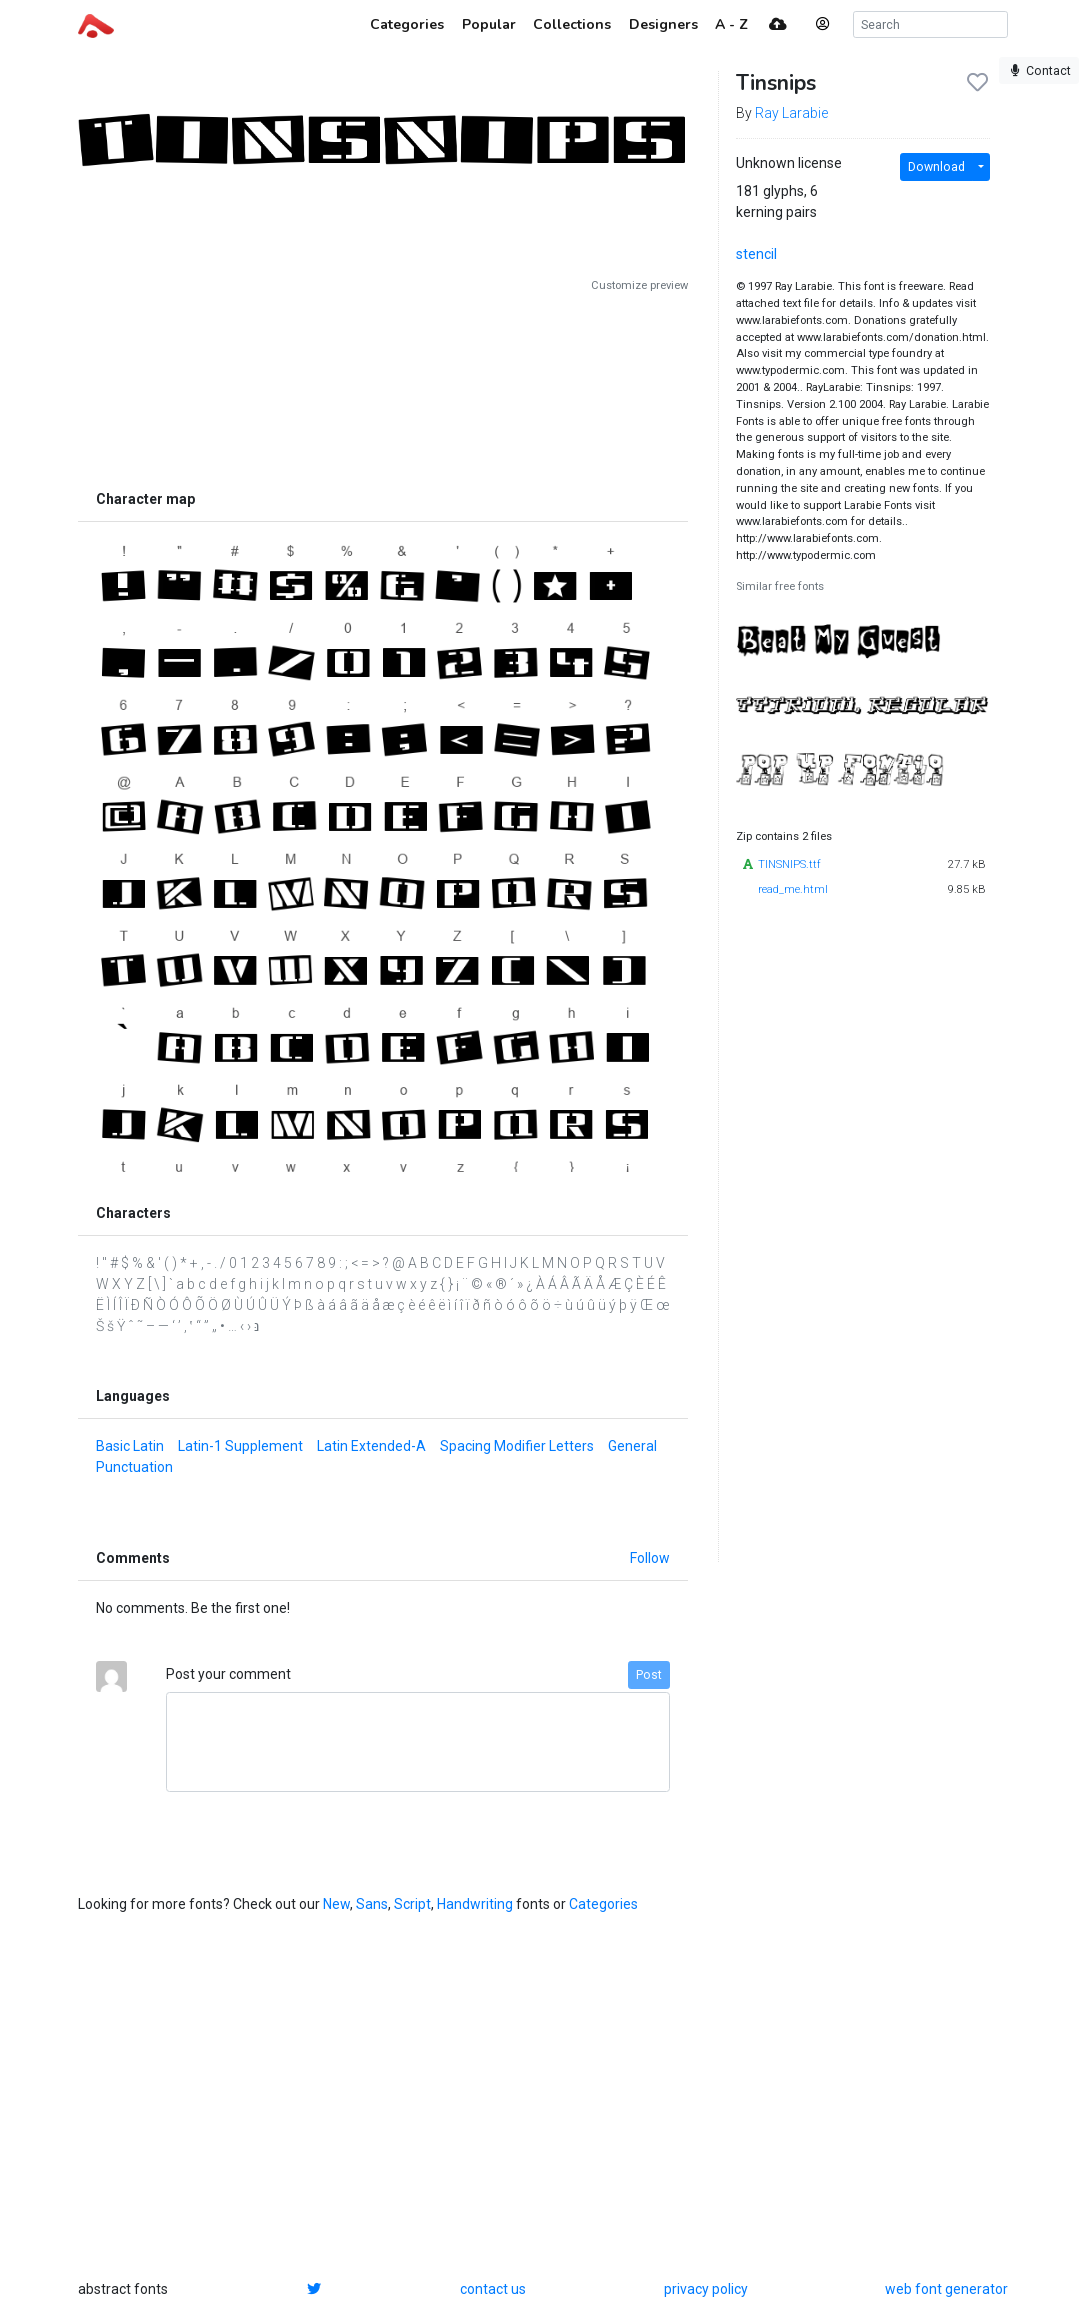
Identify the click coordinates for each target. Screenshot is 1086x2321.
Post (649, 1675)
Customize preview (639, 285)
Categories (603, 1904)
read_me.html (793, 889)
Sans (372, 1904)
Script (412, 1904)
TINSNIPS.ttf (789, 864)
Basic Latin (130, 1446)
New (336, 1904)
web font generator (946, 2289)
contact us (493, 2289)
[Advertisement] (383, 387)
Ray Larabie (791, 113)
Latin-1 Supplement (240, 1446)
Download (936, 167)
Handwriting (475, 1904)
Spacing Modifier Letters (517, 1446)
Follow (650, 1558)
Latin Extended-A (371, 1446)
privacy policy (706, 2289)
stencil (756, 254)
